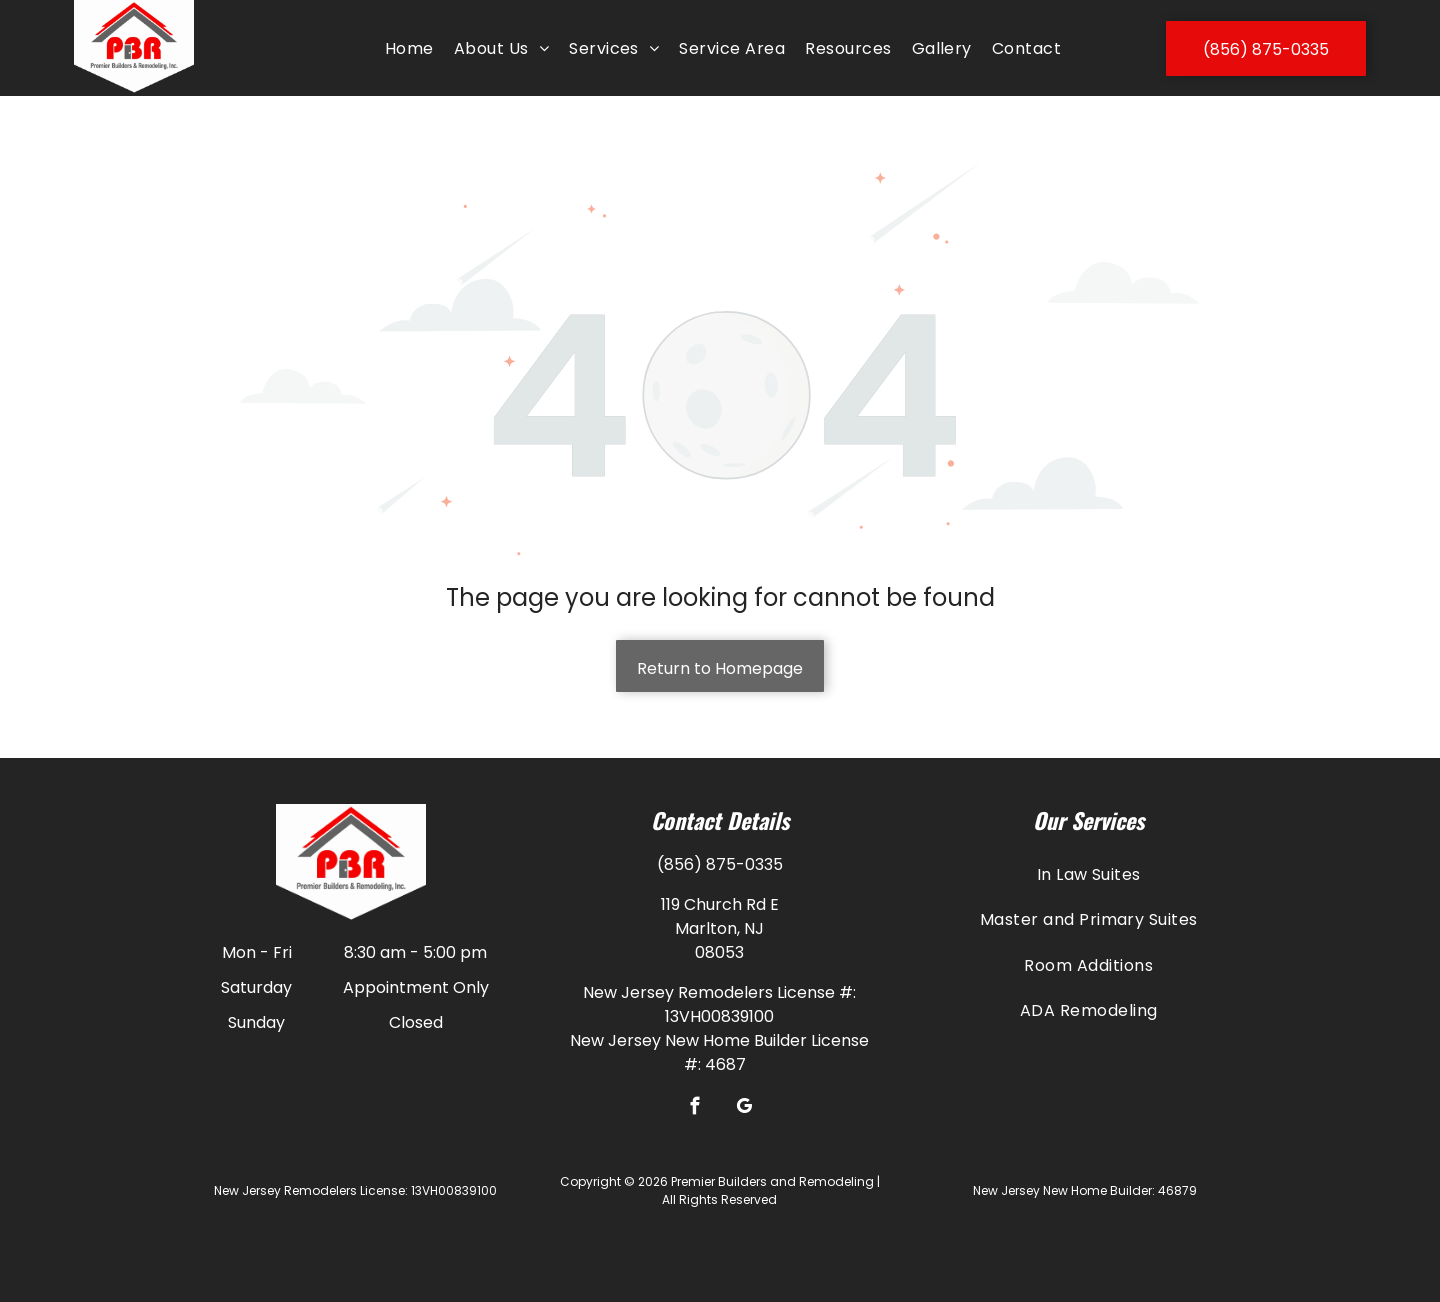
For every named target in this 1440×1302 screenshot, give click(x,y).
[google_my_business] (744, 1109)
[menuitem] (409, 48)
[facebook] (695, 1109)
